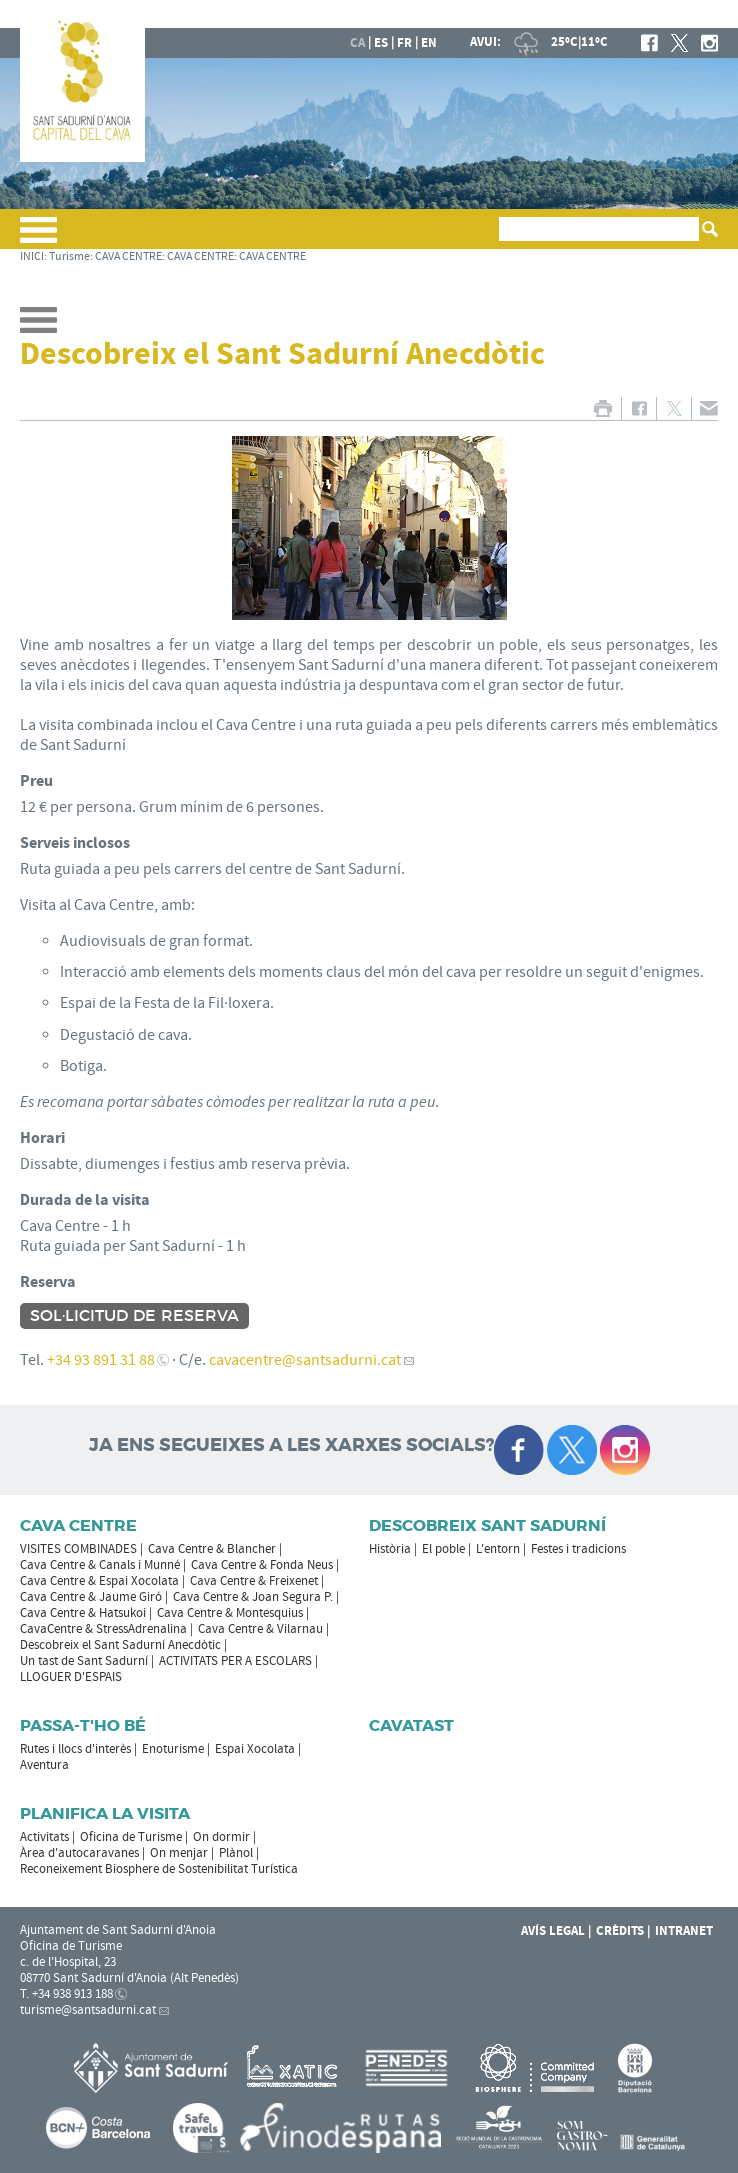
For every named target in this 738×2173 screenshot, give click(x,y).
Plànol (236, 1853)
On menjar (179, 1853)
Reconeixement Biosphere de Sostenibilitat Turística (159, 1869)
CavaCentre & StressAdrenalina (103, 1629)
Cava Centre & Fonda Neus (262, 1565)
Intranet (684, 1931)
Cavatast (411, 1725)
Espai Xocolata (255, 1749)
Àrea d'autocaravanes (79, 1853)
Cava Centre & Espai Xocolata (99, 1581)
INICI (32, 256)
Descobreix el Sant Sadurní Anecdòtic (120, 1645)
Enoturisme (173, 1749)
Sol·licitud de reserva (134, 1316)
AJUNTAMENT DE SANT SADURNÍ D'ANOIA (586, 14)
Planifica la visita (105, 1813)
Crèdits (620, 1931)
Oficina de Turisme (131, 1837)
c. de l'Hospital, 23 (68, 1962)
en (429, 43)
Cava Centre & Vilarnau (260, 1629)
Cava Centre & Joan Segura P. (253, 1597)
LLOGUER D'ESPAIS (71, 1677)
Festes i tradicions (578, 1549)
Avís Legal (553, 1931)
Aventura (44, 1765)
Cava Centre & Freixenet (254, 1581)
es (381, 43)
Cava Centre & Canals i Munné (100, 1565)
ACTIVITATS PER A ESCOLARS (235, 1661)
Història (390, 1549)
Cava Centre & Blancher (212, 1549)
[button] (38, 238)
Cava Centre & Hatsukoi (83, 1613)
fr (404, 43)
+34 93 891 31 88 (101, 1360)
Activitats (44, 1837)
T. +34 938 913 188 (66, 1994)
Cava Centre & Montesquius (230, 1613)
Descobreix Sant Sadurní (487, 1525)
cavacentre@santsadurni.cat (305, 1360)
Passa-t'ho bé (83, 1725)
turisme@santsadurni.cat (88, 2010)
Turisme (69, 256)
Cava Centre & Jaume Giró (91, 1597)
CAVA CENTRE (128, 256)
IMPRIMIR (602, 408)
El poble (443, 1549)
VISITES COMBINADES (78, 1549)
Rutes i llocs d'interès (75, 1749)
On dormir (221, 1837)
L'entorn (498, 1549)
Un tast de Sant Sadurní (84, 1661)
